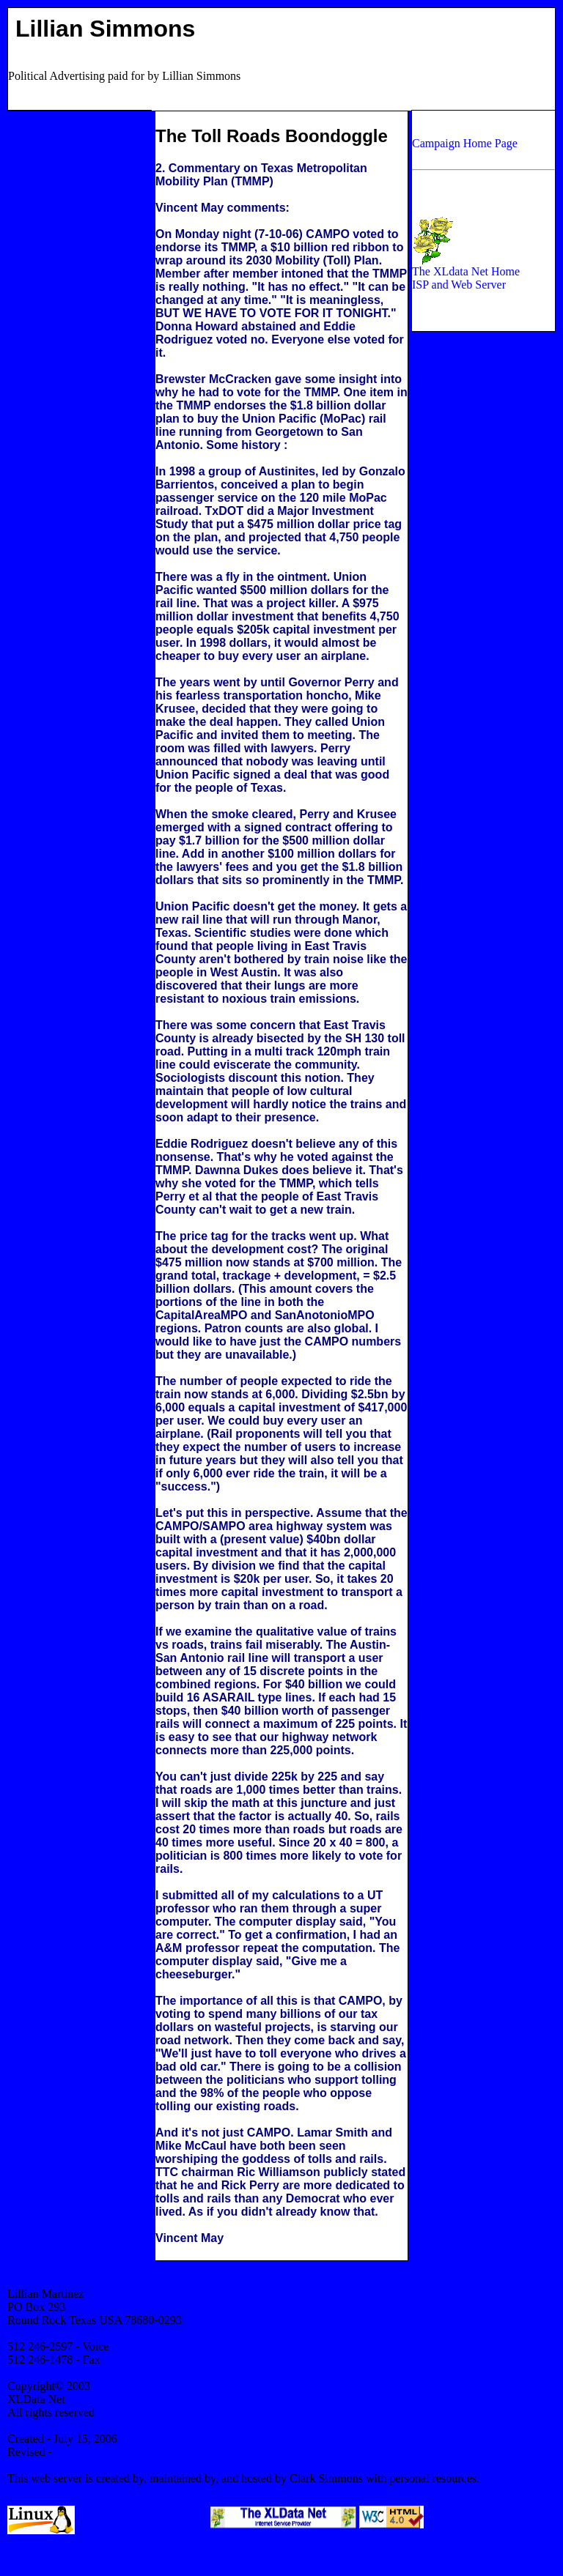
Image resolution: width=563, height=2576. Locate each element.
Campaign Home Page (465, 143)
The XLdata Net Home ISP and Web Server (466, 273)
